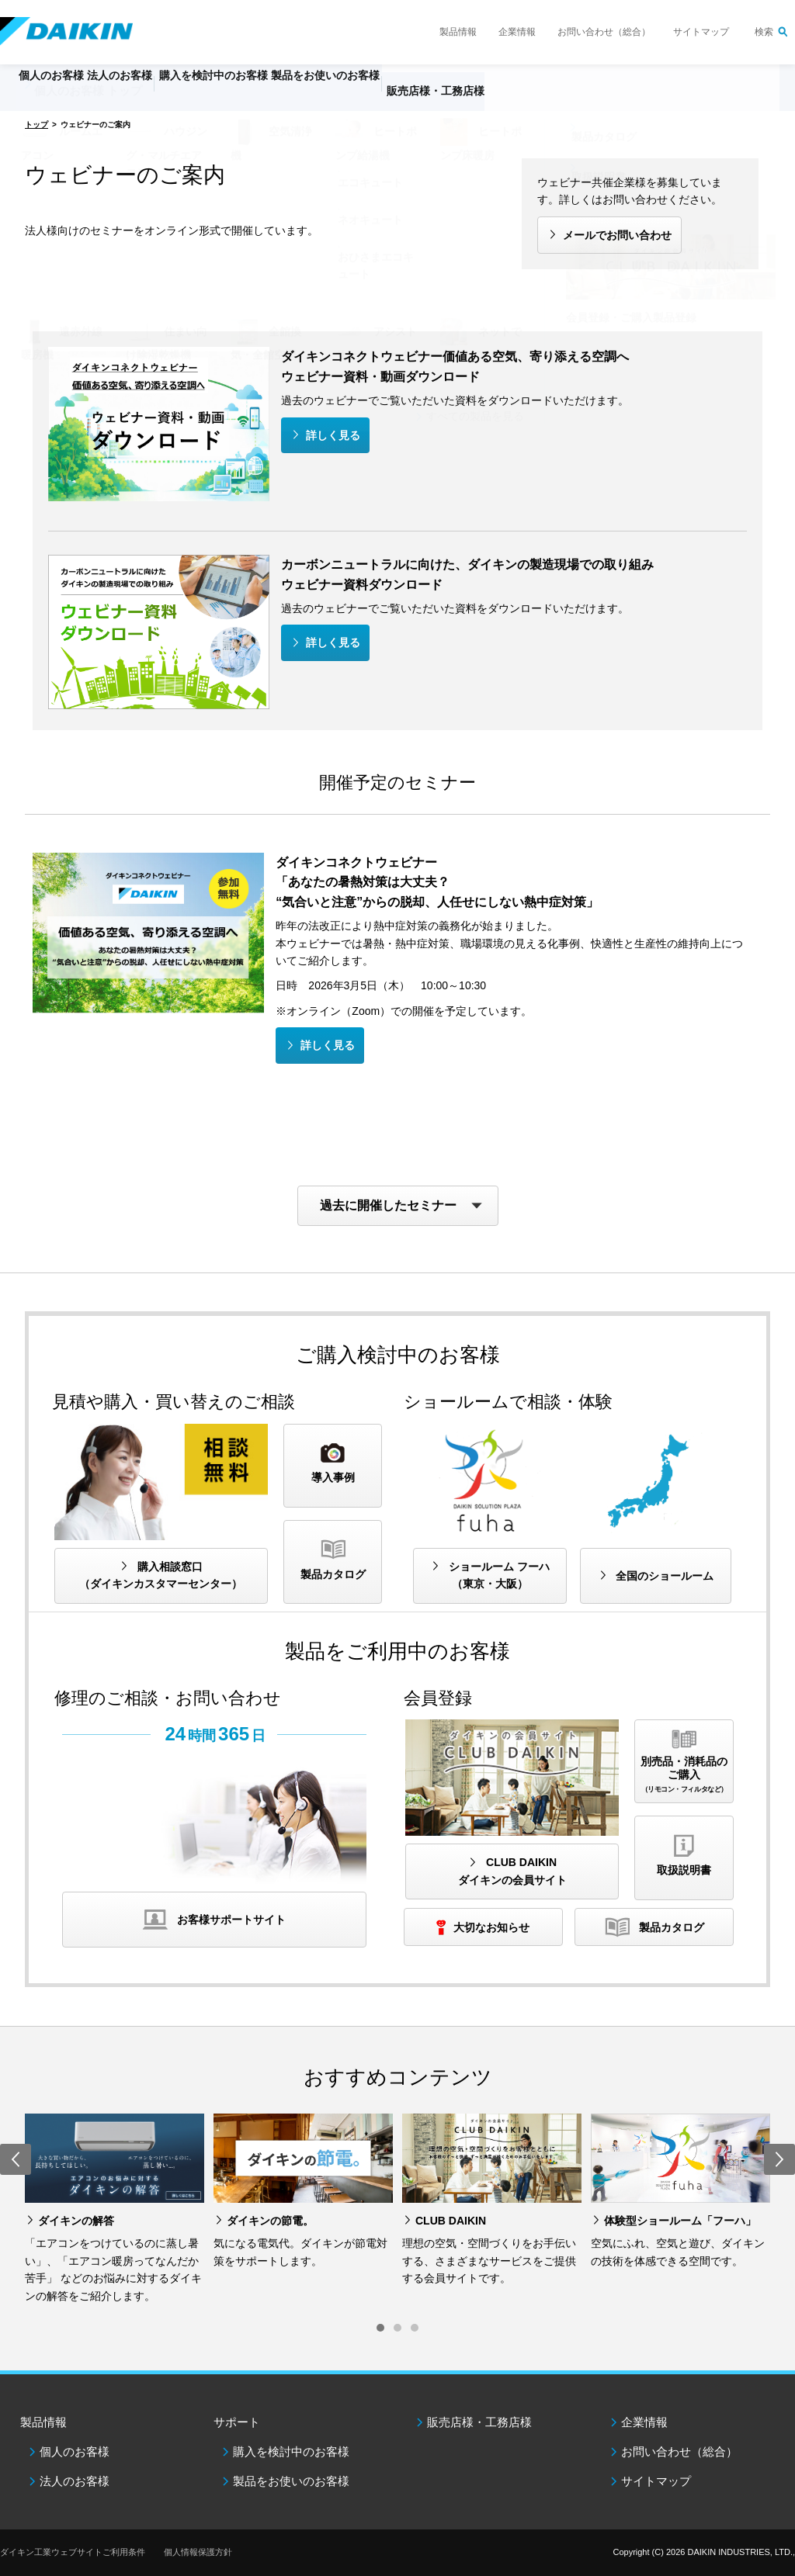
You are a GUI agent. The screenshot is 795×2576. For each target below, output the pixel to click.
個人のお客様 (74, 2451)
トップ (36, 124)
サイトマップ (701, 31)
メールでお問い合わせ (617, 235)
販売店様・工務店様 (533, 98)
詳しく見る (333, 435)
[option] (114, 2209)
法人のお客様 (74, 2481)
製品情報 (458, 31)
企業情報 (517, 31)
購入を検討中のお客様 (291, 2451)
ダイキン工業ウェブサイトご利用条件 (72, 2552)
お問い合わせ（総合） (604, 31)
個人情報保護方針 (198, 2552)
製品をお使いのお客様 (291, 2481)
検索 (764, 31)
